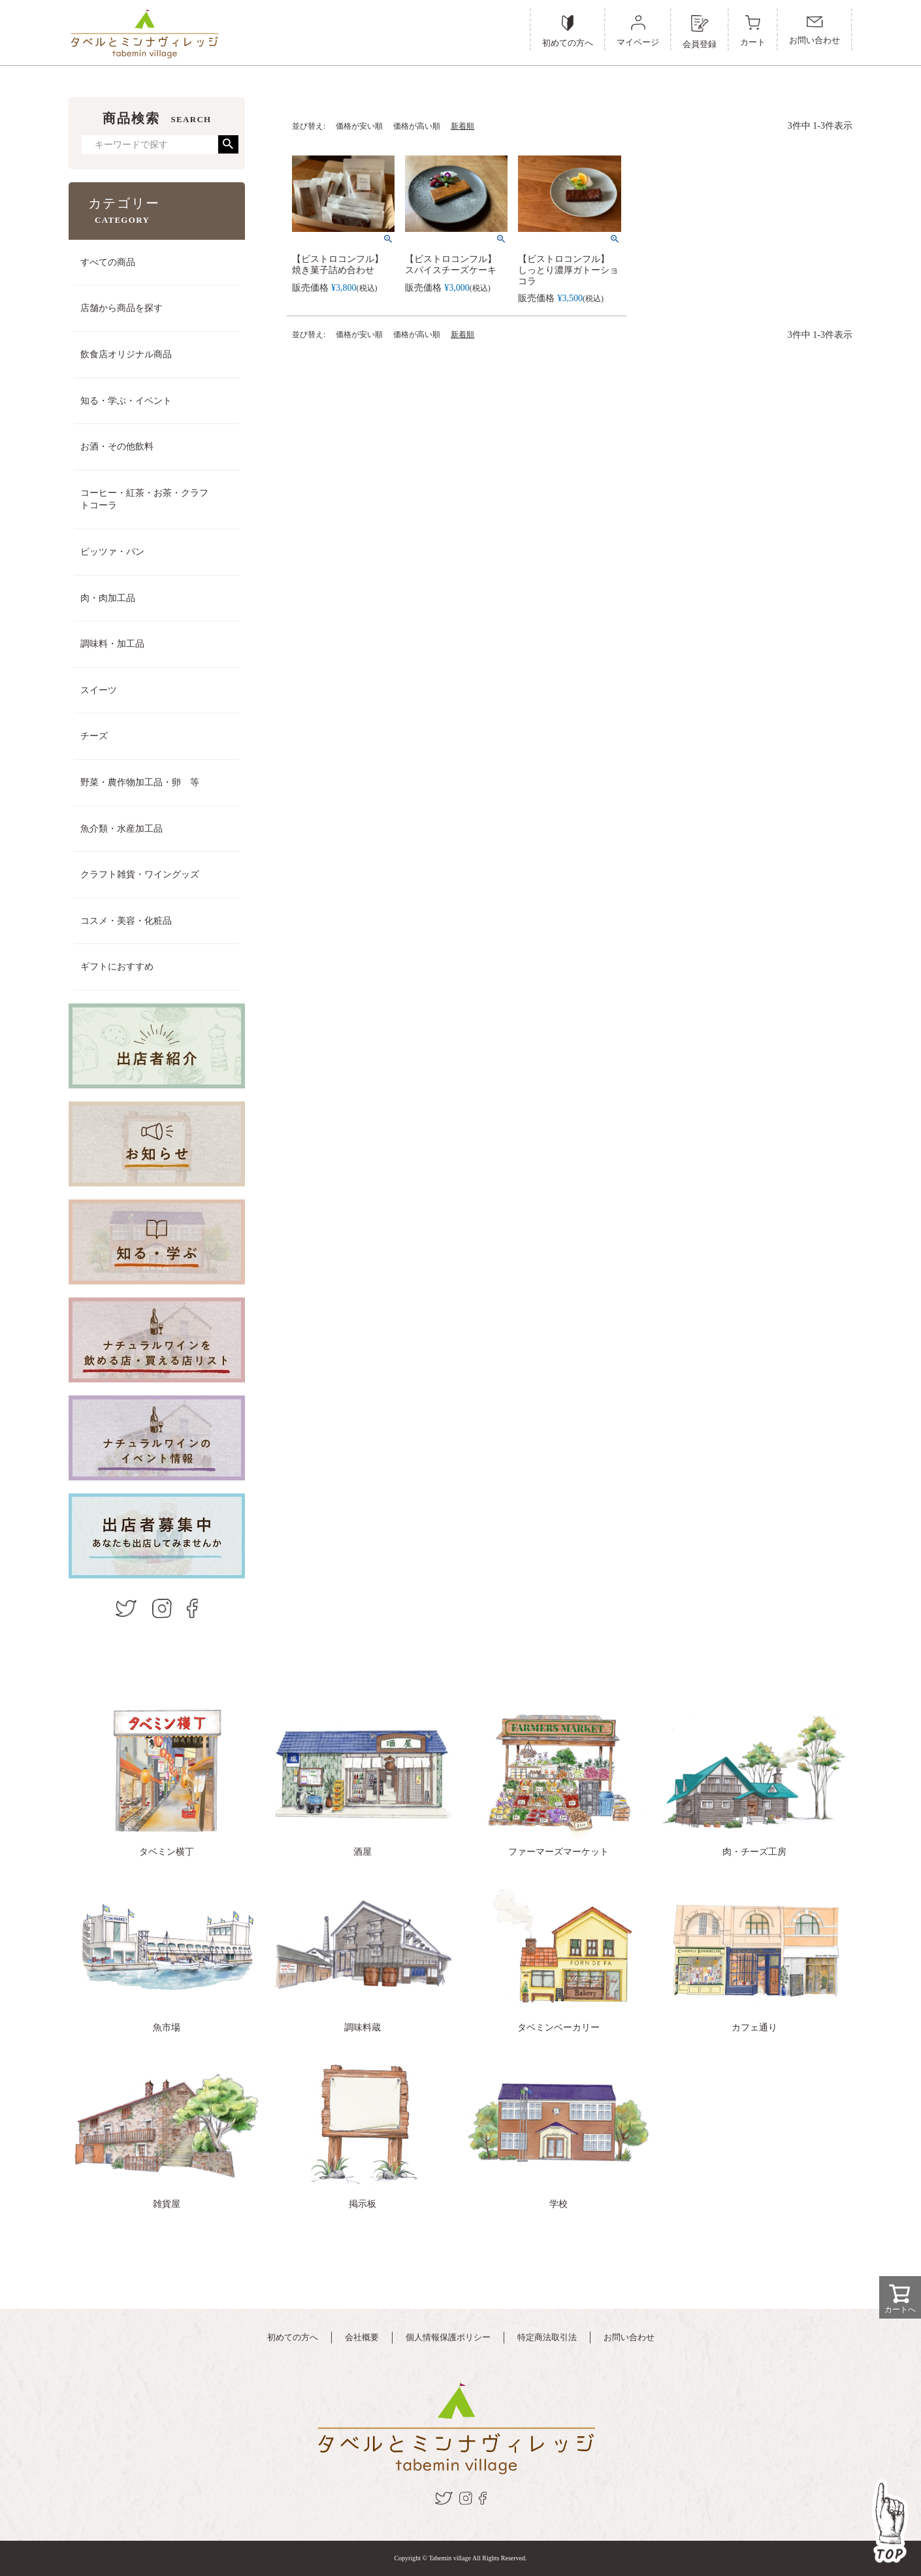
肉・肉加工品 (107, 598)
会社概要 (362, 2337)
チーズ (94, 736)
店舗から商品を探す (121, 308)
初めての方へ (292, 2337)
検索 (228, 144)
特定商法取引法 (547, 2337)
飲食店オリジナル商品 (126, 354)
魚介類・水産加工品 (121, 829)
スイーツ (98, 690)
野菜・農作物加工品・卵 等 (139, 782)
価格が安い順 (359, 126)
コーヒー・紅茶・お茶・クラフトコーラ (144, 499)
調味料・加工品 (112, 644)
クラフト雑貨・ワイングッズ (139, 874)
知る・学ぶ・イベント (126, 401)
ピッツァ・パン (112, 552)
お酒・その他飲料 (117, 446)
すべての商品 (107, 262)
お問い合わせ (629, 2337)
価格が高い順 (416, 126)
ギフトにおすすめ (117, 966)
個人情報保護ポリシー (448, 2337)
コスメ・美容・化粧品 (126, 921)
